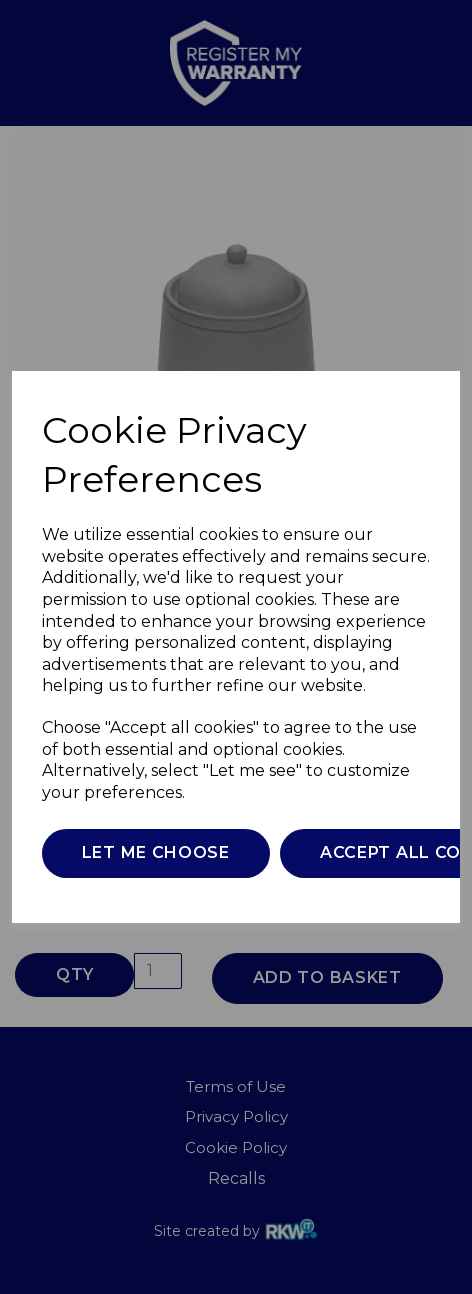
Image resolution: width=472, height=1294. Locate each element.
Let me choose (156, 852)
